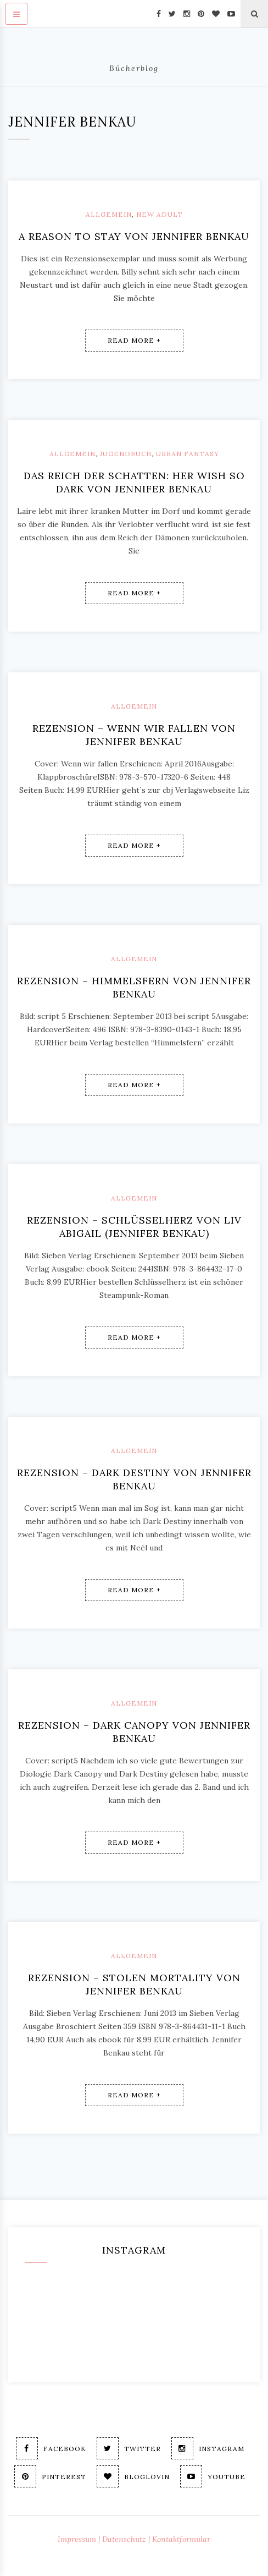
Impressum (77, 2539)
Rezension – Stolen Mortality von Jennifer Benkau (134, 1984)
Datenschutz (124, 2539)
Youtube (212, 2476)
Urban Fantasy (187, 454)
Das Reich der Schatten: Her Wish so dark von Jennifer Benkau (134, 482)
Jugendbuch (126, 454)
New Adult (159, 214)
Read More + (134, 340)
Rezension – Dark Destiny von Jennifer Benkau (134, 1479)
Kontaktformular (181, 2539)
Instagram (207, 2448)
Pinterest (50, 2476)
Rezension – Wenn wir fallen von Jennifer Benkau (134, 735)
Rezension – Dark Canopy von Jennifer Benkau (134, 1732)
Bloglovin (133, 2476)
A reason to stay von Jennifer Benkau (134, 236)
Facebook (51, 2448)
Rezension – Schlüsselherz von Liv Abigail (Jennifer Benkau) (134, 1227)
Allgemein (109, 214)
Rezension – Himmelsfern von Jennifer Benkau (134, 987)
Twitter (129, 2448)
